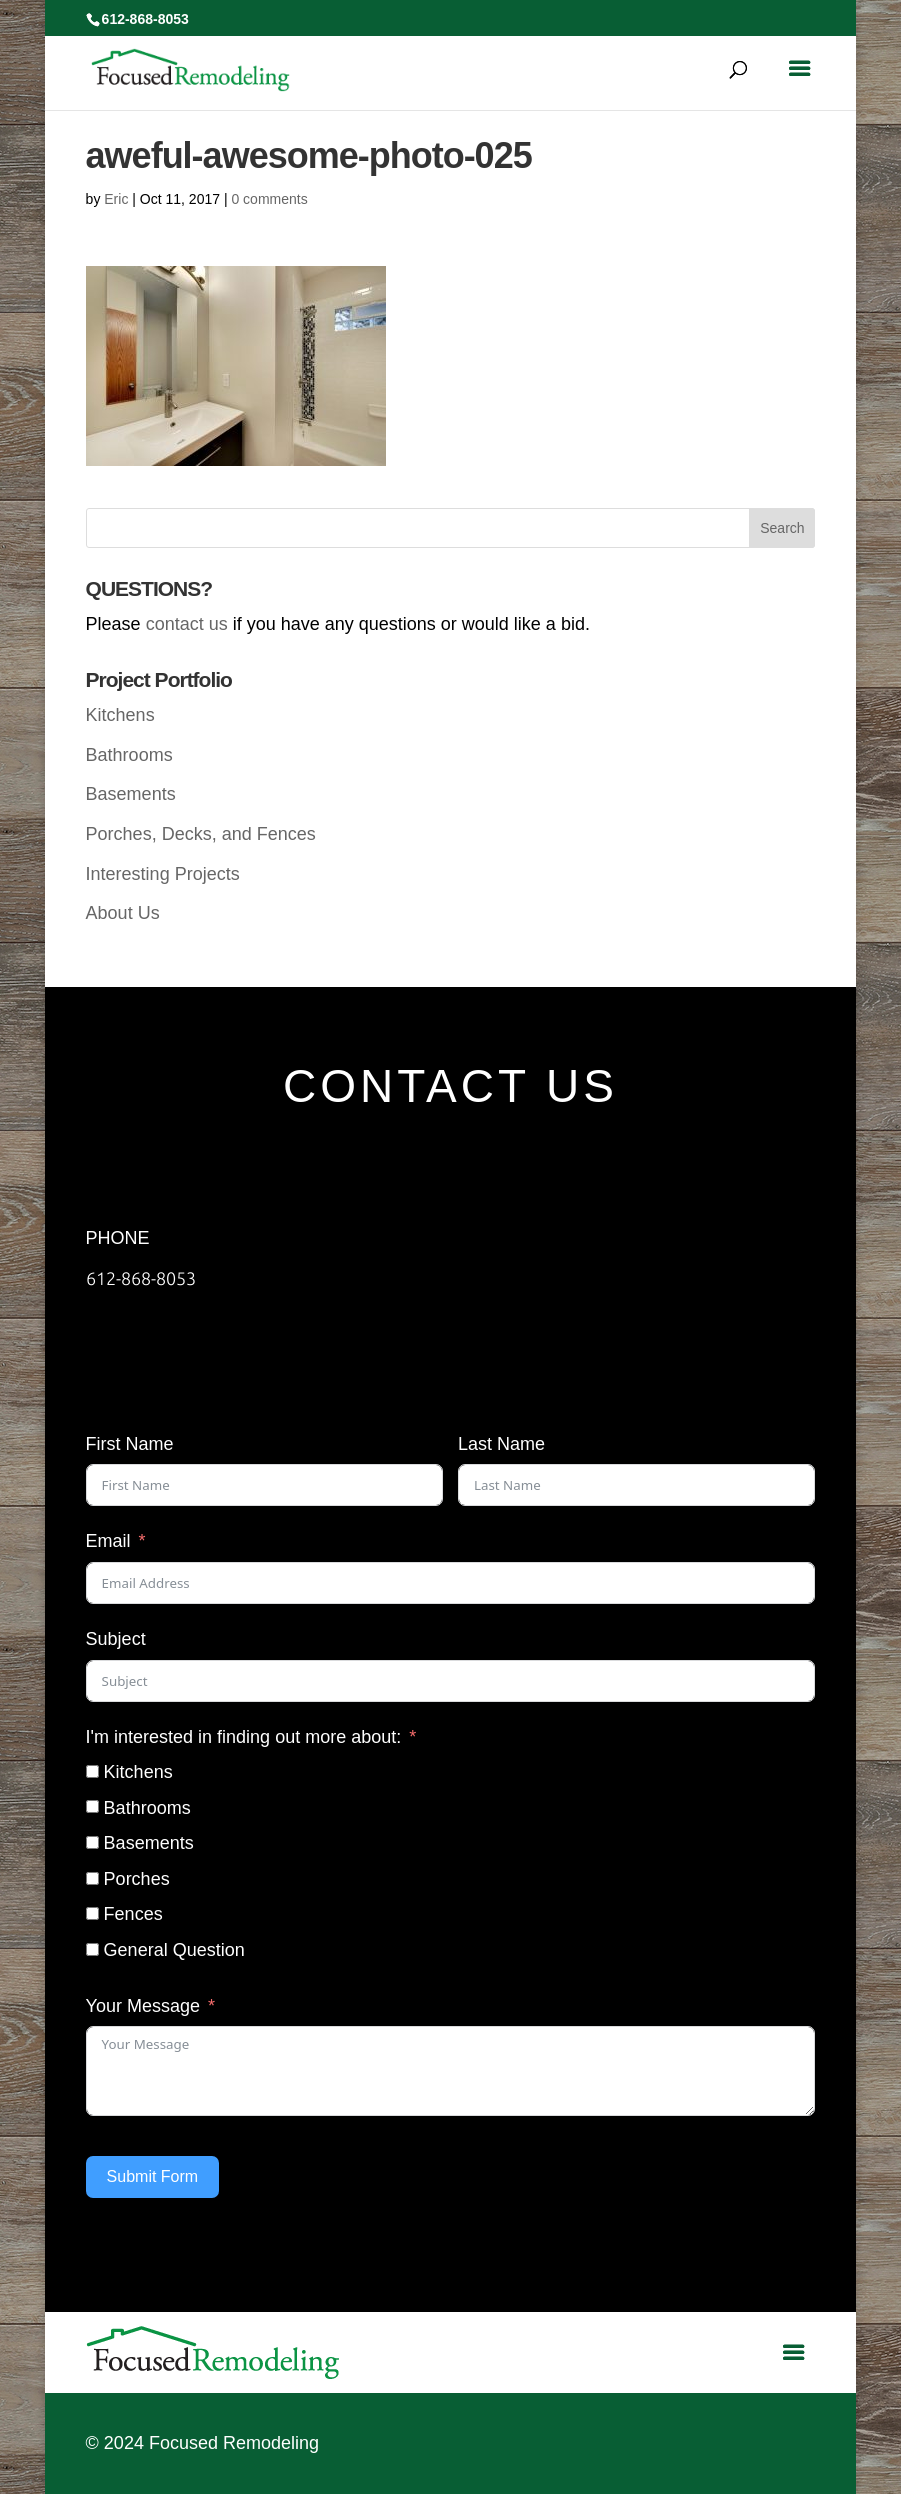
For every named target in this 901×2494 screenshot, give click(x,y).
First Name (130, 1444)
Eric (116, 199)
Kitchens (120, 715)
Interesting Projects (163, 874)
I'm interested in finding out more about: (244, 1737)
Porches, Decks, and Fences (201, 834)
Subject (116, 1639)
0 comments (269, 199)
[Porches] (92, 1878)
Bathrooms (129, 755)
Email (108, 1541)
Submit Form (153, 2176)
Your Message (143, 2006)
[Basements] (92, 1842)
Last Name (501, 1444)
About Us (123, 913)
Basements (131, 794)
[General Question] (92, 1949)
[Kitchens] (92, 1771)
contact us (187, 624)
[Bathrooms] (92, 1806)
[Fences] (92, 1913)
